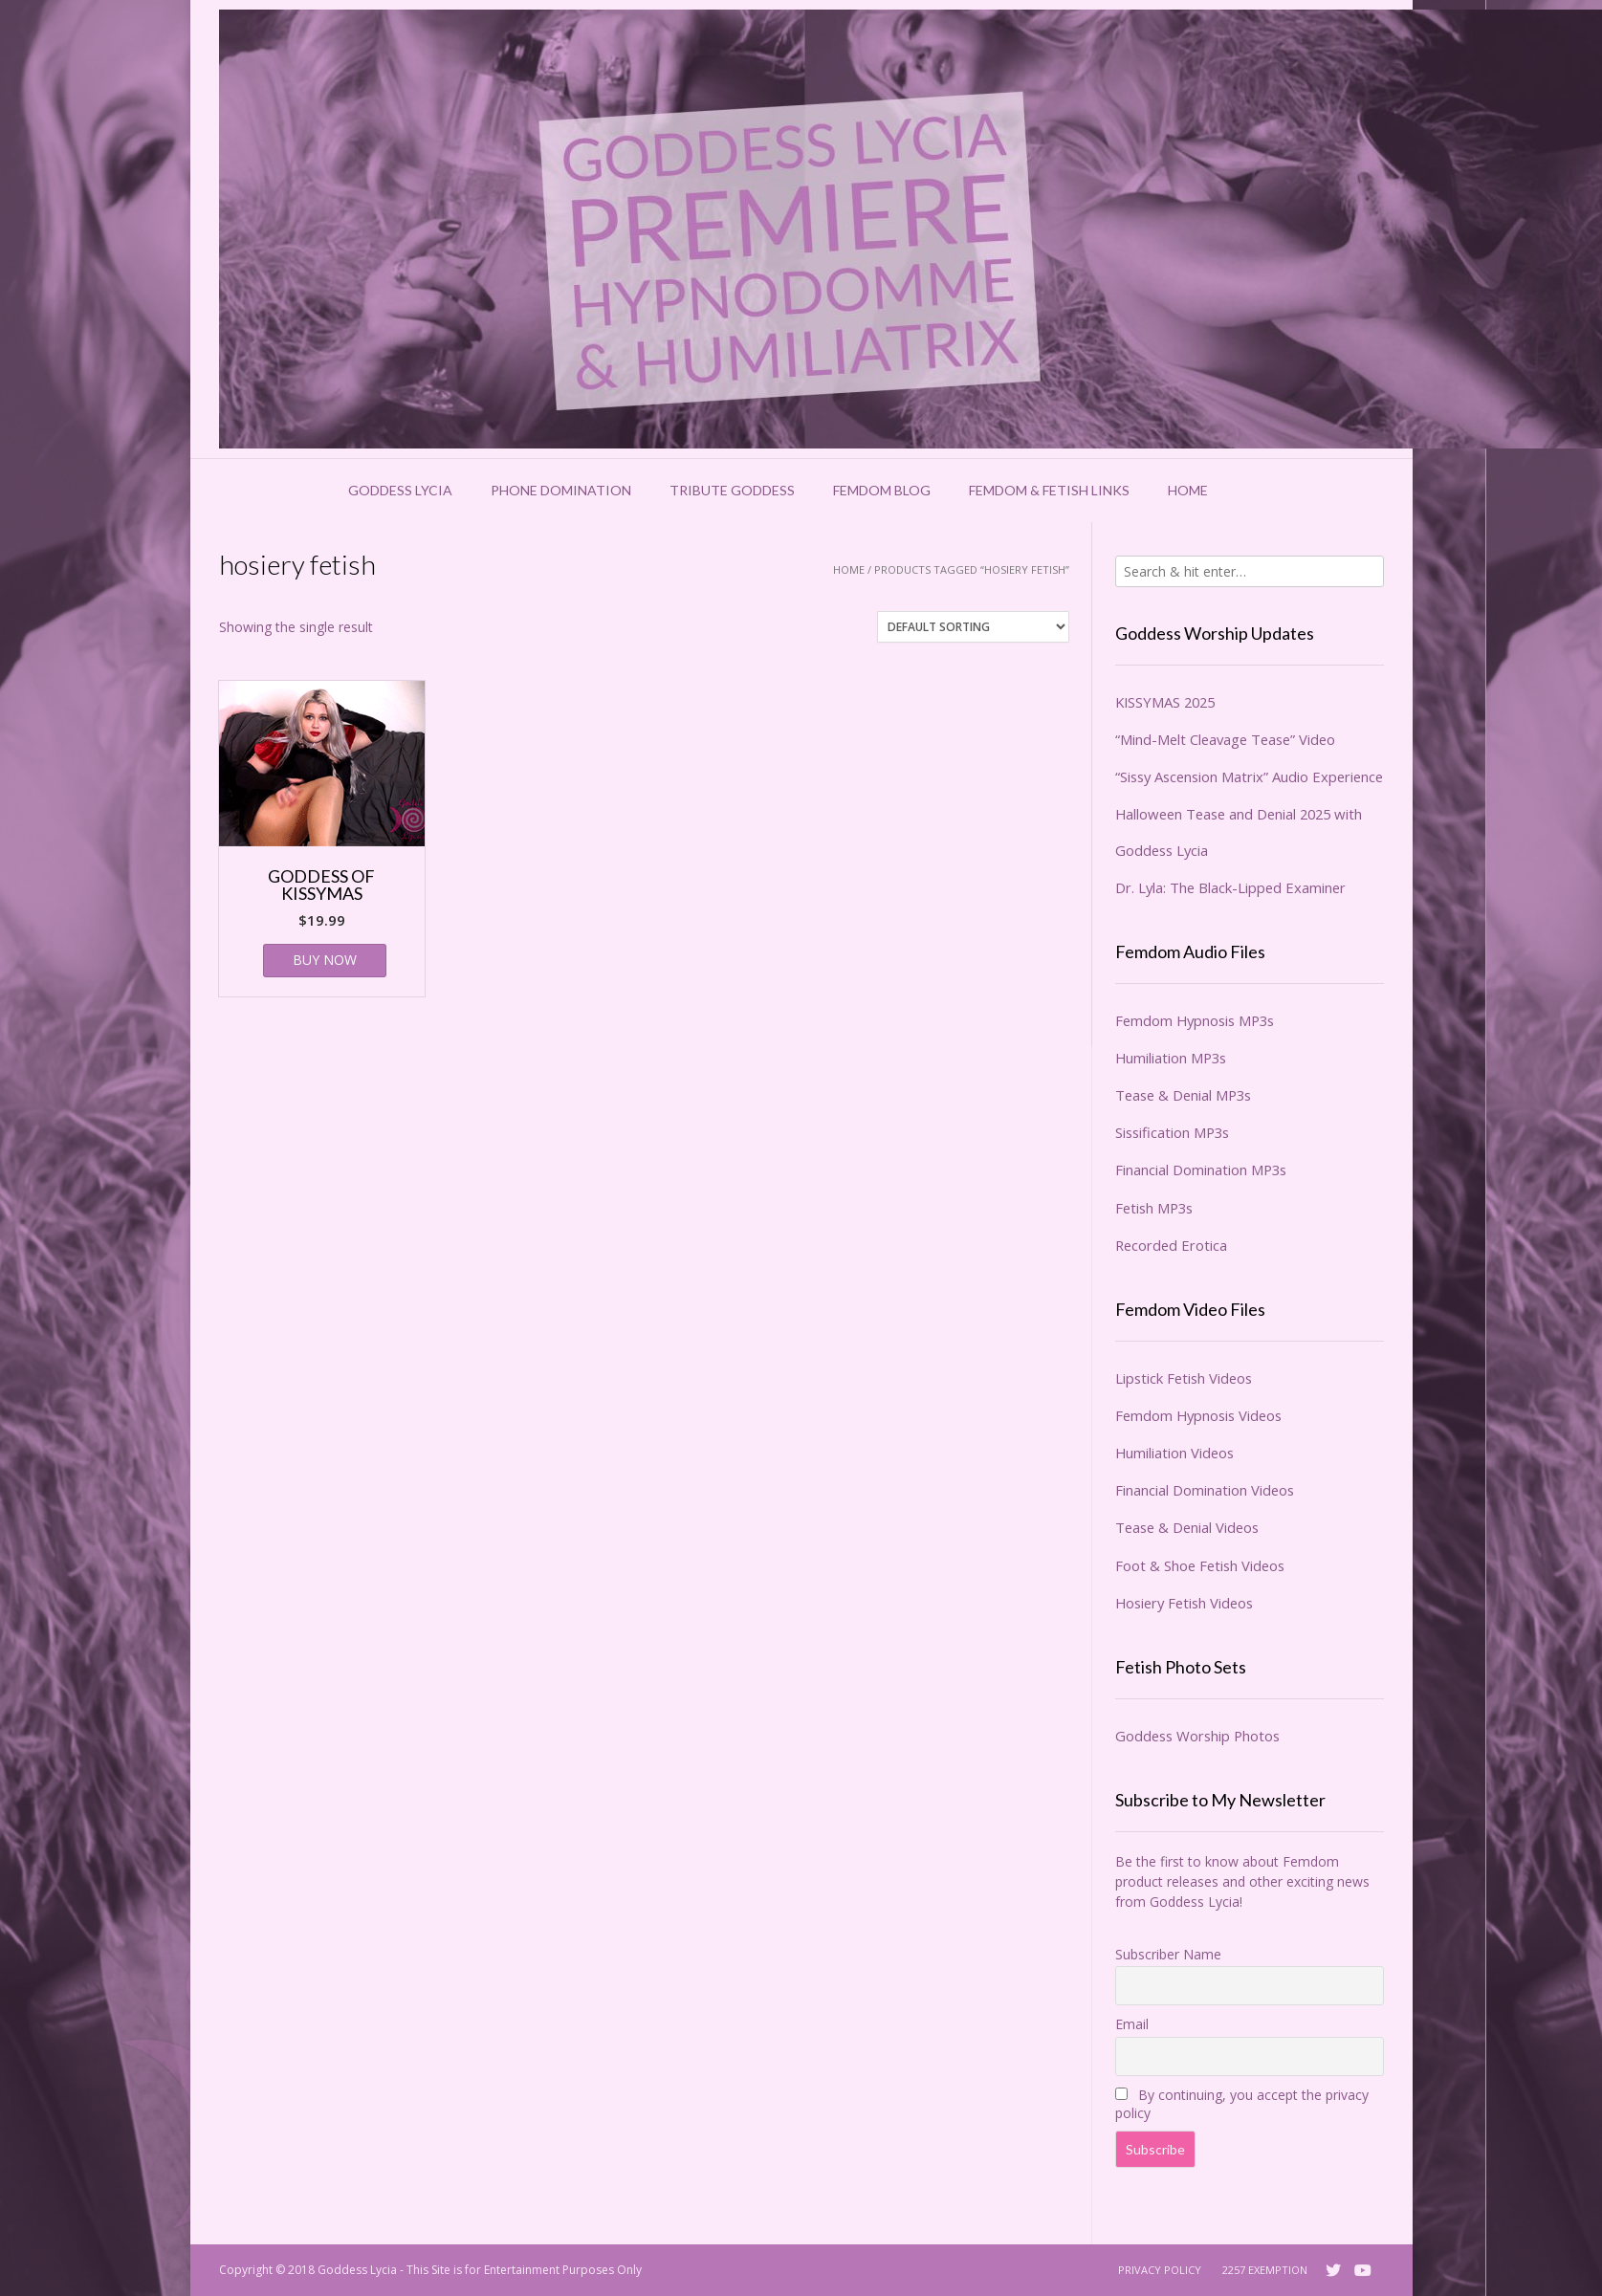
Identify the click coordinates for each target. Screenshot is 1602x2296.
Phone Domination (561, 490)
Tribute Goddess (732, 490)
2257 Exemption (1264, 2270)
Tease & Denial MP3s (1183, 1094)
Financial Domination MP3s (1200, 1169)
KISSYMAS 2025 (1165, 701)
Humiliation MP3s (1170, 1057)
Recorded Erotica (1171, 1245)
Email (1132, 2024)
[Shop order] (973, 627)
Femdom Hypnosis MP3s (1194, 1020)
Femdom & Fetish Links (1049, 490)
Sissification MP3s (1172, 1132)
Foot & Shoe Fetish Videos (1199, 1565)
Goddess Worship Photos (1197, 1735)
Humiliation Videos (1174, 1452)
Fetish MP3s (1154, 1207)
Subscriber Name (1168, 1954)
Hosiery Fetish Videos (1184, 1602)
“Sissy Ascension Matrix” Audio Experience (1249, 776)
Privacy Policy (1159, 2270)
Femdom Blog (882, 490)
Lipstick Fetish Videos (1183, 1378)
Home (1188, 490)
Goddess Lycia (400, 490)
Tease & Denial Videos (1187, 1527)
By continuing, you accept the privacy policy (1242, 2104)
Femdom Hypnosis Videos (1198, 1415)
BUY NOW (325, 960)
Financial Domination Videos (1204, 1489)
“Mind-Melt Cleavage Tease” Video (1225, 739)
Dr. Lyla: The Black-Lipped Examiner (1230, 887)
